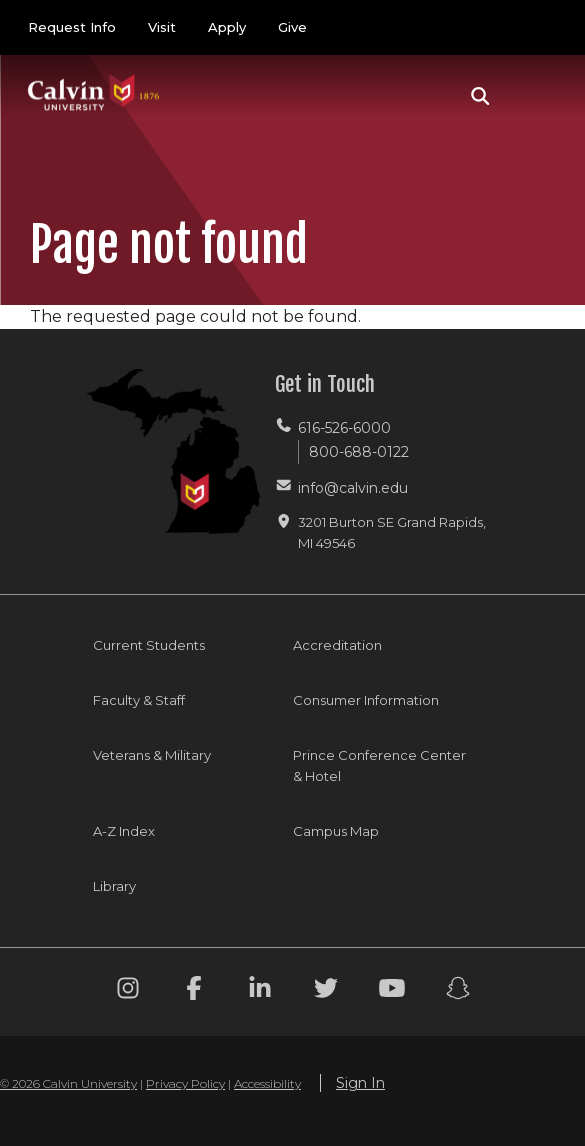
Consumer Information (366, 700)
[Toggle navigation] (534, 96)
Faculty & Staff (139, 700)
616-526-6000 (344, 428)
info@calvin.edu (353, 488)
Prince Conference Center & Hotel (379, 765)
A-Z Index (124, 831)
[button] (480, 96)
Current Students (149, 645)
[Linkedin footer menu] (260, 991)
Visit (162, 27)
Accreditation (337, 645)
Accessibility (267, 1083)
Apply (227, 27)
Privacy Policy (185, 1083)
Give (292, 27)
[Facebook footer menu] (194, 991)
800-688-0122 (359, 452)
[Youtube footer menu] (392, 991)
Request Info (72, 27)
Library (114, 886)
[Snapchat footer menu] (458, 991)
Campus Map (336, 831)
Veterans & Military (152, 755)
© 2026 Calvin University (68, 1083)
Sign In (360, 1083)
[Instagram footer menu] (128, 991)
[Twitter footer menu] (326, 991)
